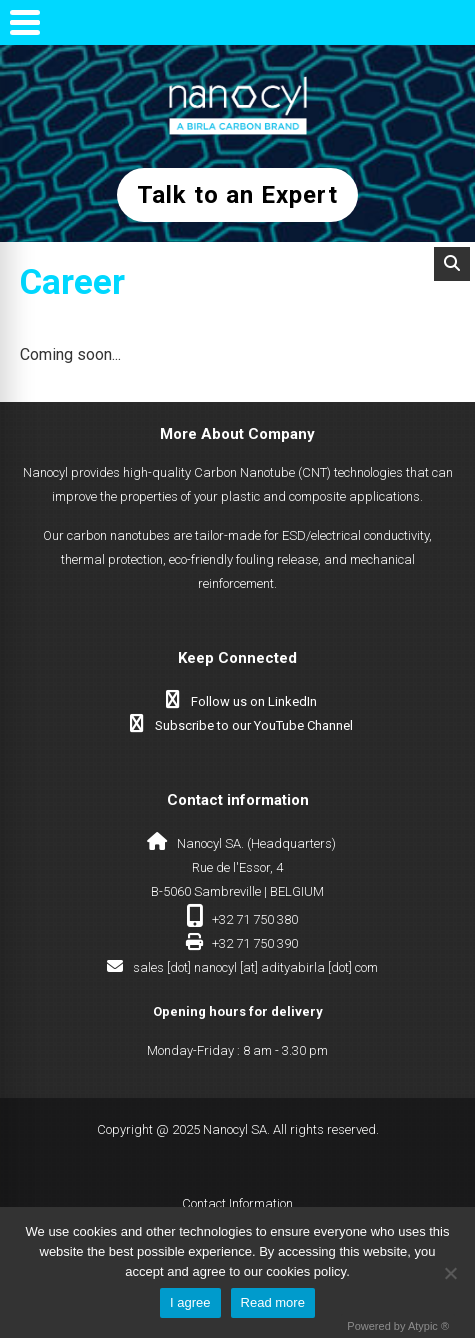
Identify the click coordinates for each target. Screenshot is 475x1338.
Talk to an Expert (237, 195)
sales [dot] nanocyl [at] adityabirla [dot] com (255, 967)
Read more (273, 1302)
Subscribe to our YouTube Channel (254, 725)
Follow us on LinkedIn (254, 701)
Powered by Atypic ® (398, 1326)
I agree (190, 1302)
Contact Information (237, 1203)
